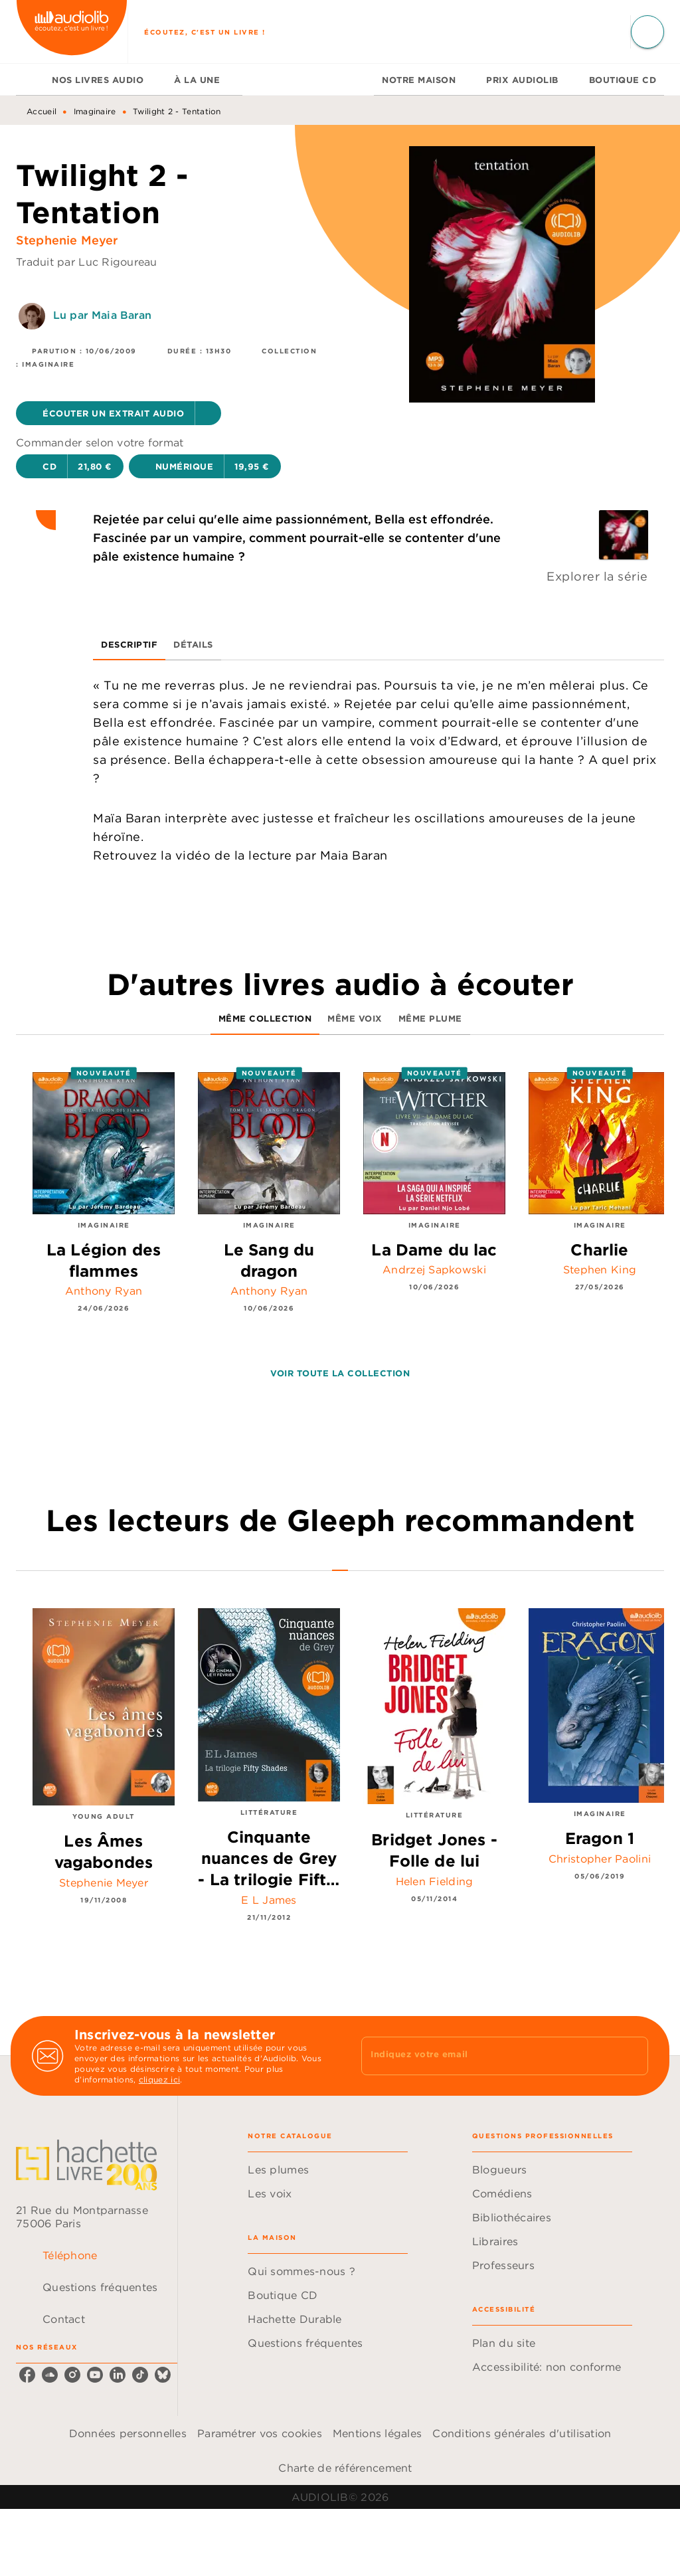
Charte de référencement (345, 2467)
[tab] (30, 80)
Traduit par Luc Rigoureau (86, 261)
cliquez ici (159, 2079)
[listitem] (27, 2374)
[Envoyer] (632, 2056)
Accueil (41, 111)
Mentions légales (377, 2433)
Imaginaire (95, 111)
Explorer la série (597, 576)
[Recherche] (647, 31)
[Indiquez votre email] (488, 2056)
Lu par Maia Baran (102, 315)
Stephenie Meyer (67, 240)
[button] (118, 413)
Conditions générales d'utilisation (521, 2433)
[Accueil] (72, 31)
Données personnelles (128, 2433)
